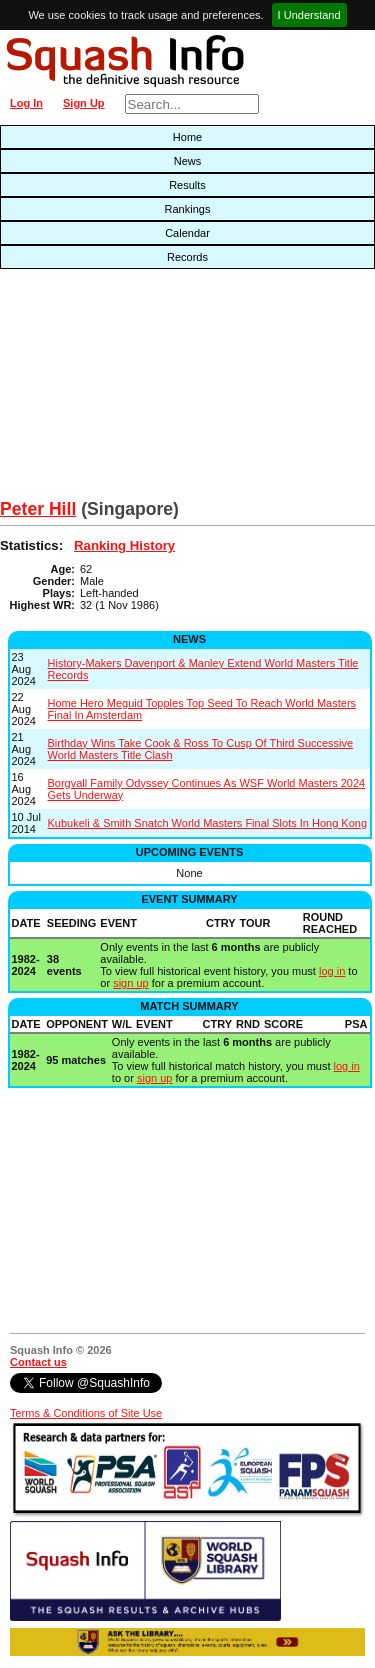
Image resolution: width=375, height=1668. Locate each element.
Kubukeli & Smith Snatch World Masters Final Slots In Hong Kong (208, 823)
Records (187, 257)
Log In (26, 103)
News (188, 161)
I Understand (309, 15)
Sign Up (84, 103)
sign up (130, 983)
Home (187, 137)
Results (187, 185)
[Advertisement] (120, 389)
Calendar (187, 233)
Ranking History (124, 545)
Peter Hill (38, 509)
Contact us (38, 1362)
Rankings (188, 209)
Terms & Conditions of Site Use (86, 1413)
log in (332, 971)
